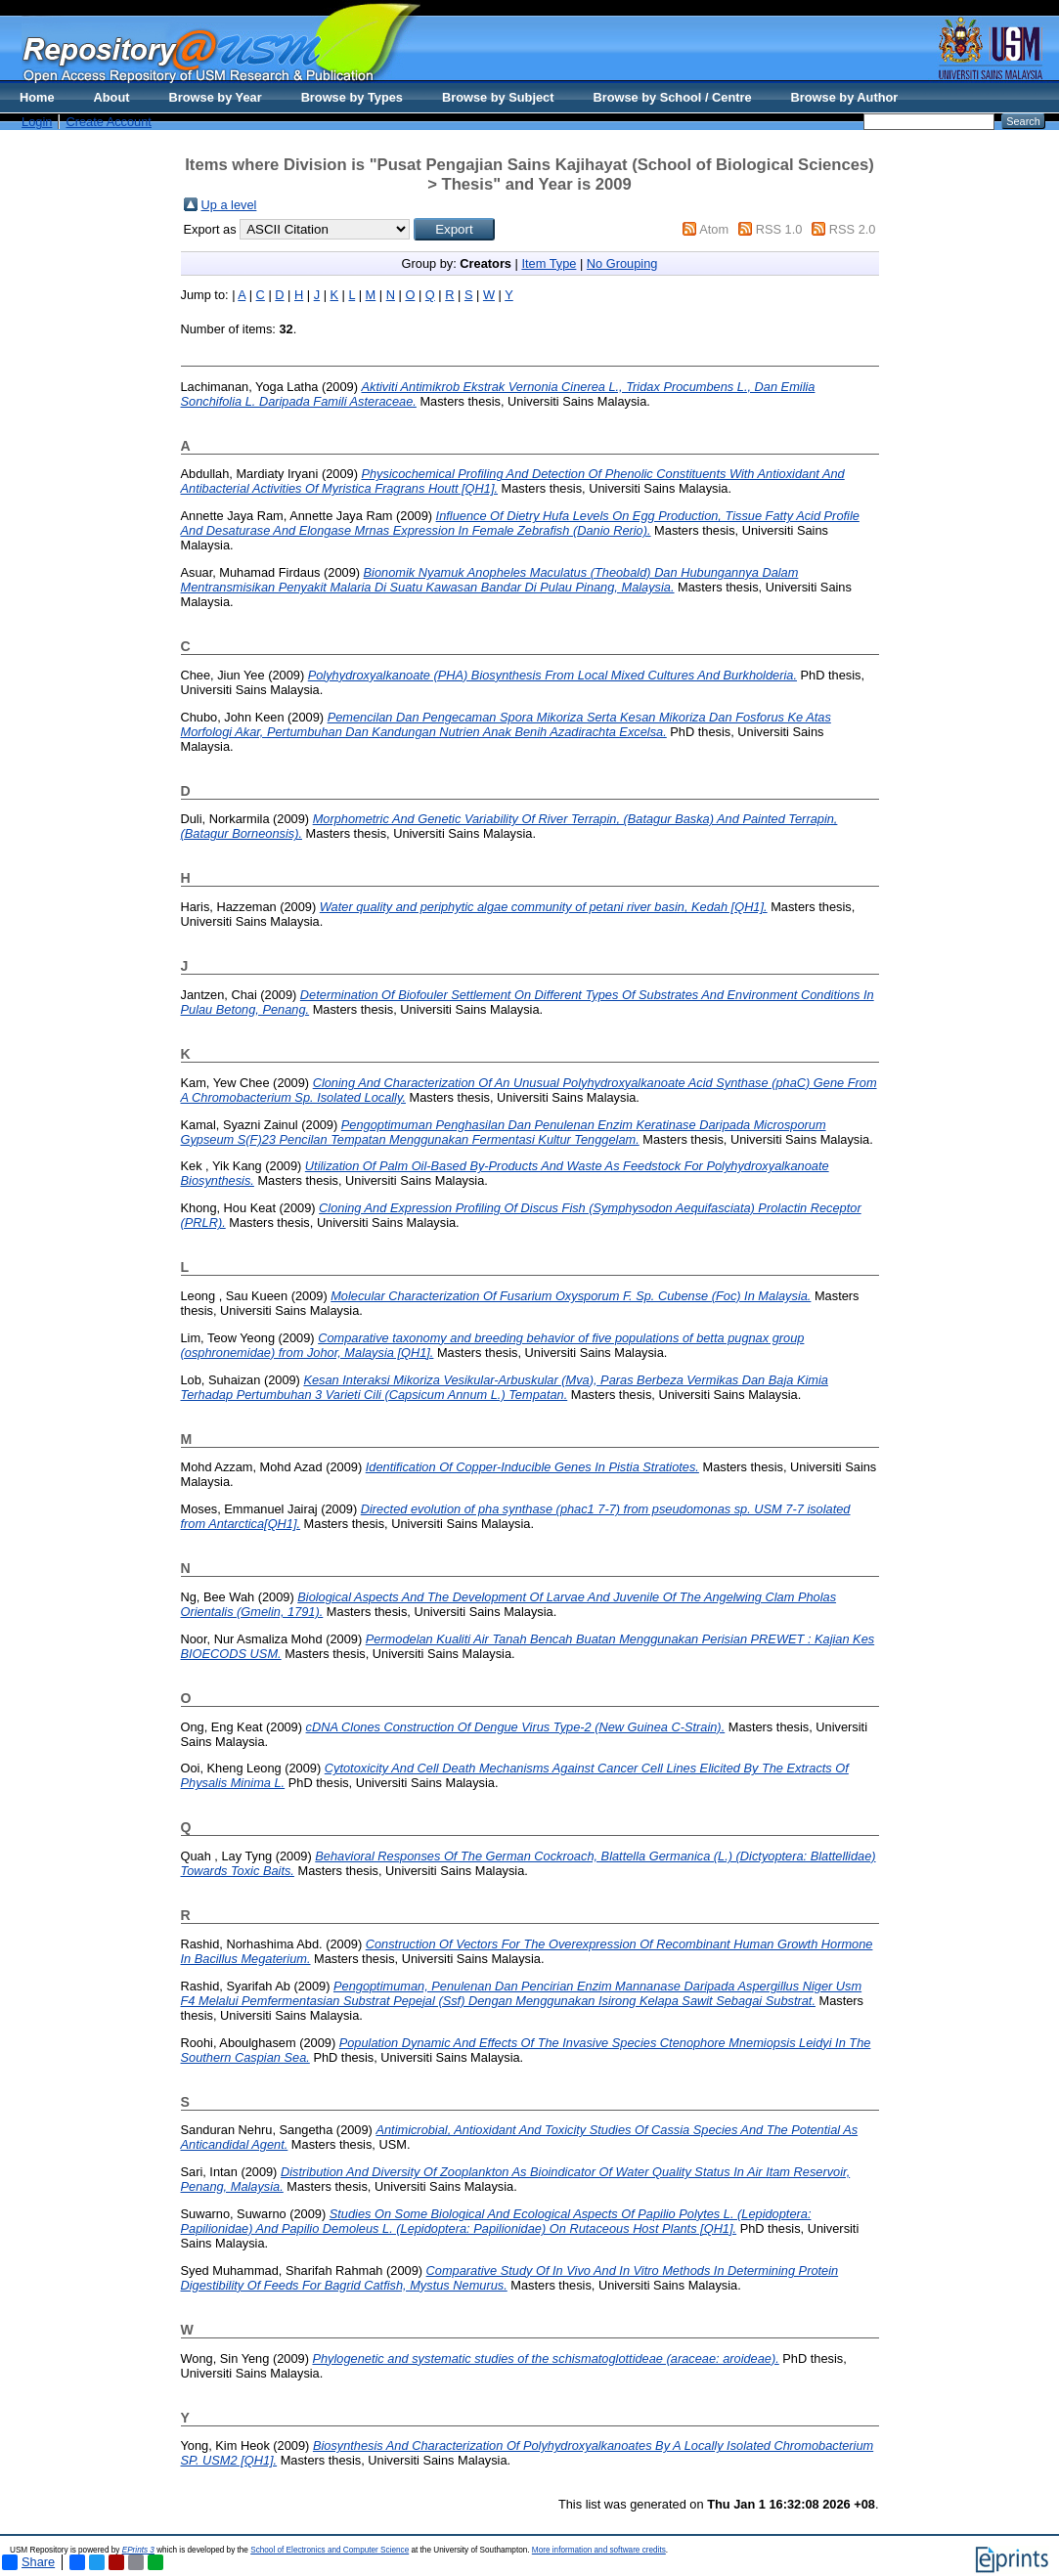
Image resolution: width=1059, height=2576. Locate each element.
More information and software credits (599, 2550)
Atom (713, 229)
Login (37, 121)
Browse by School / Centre (672, 97)
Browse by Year (215, 97)
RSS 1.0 (779, 229)
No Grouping (622, 263)
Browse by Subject (498, 97)
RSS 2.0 (852, 229)
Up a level (229, 204)
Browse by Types (352, 97)
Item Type (548, 263)
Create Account (109, 121)
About (112, 97)
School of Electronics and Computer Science (329, 2550)
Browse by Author (845, 97)
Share (28, 2562)
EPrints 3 (138, 2550)
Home (37, 97)
